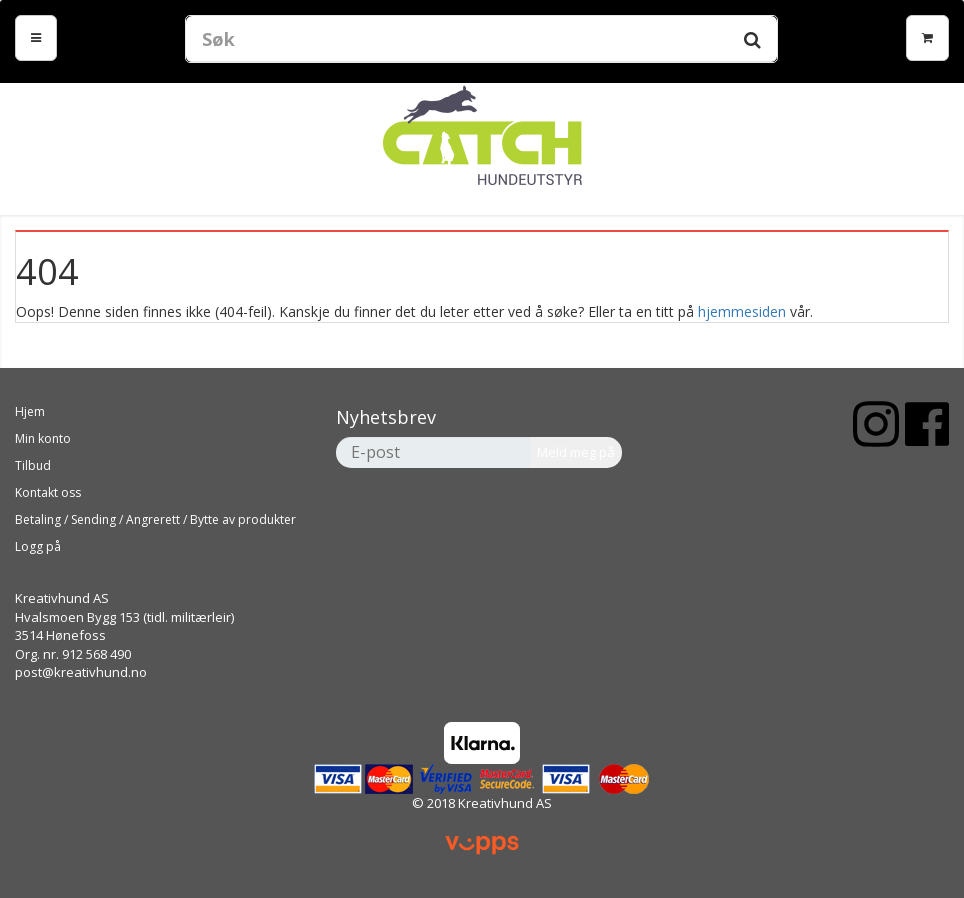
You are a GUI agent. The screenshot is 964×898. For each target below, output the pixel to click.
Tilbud (33, 465)
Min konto (43, 438)
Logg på (38, 546)
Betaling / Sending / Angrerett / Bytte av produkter (155, 519)
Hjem (30, 411)
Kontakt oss (48, 492)
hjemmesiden (742, 311)
